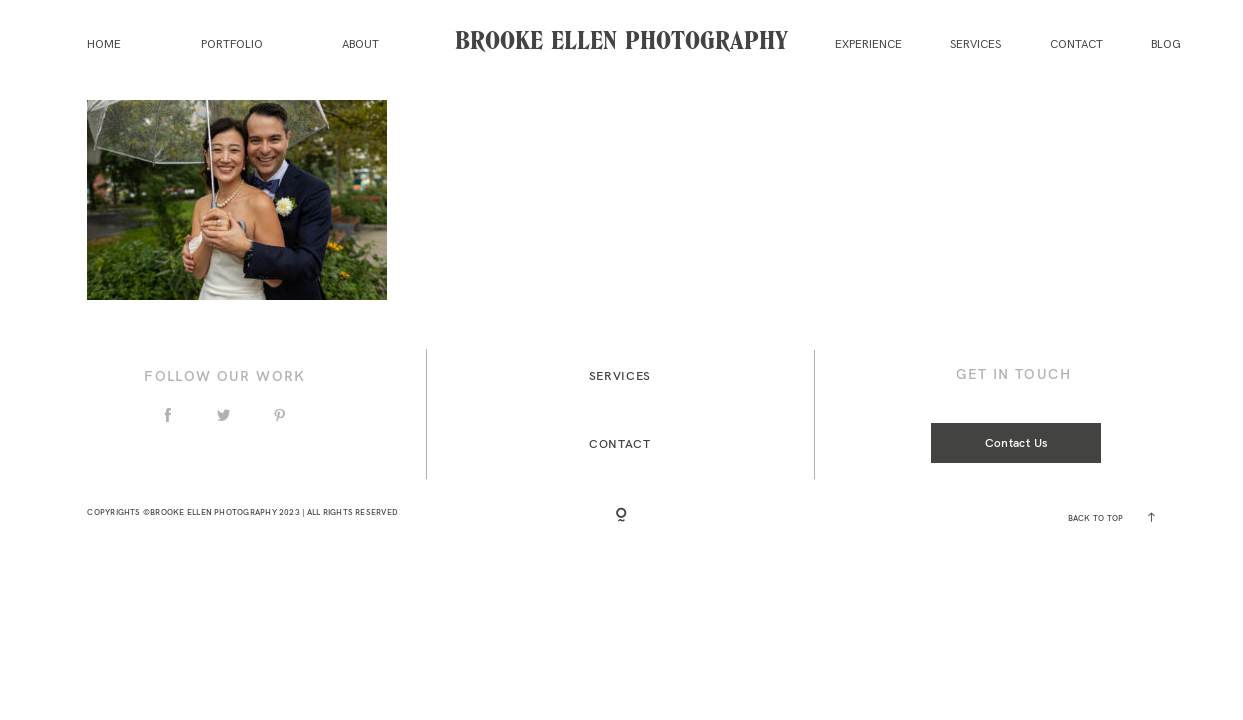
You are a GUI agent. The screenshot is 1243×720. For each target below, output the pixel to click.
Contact (1076, 45)
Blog (1166, 45)
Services (975, 45)
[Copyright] (621, 516)
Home (104, 45)
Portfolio (232, 45)
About (360, 45)
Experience (868, 45)
